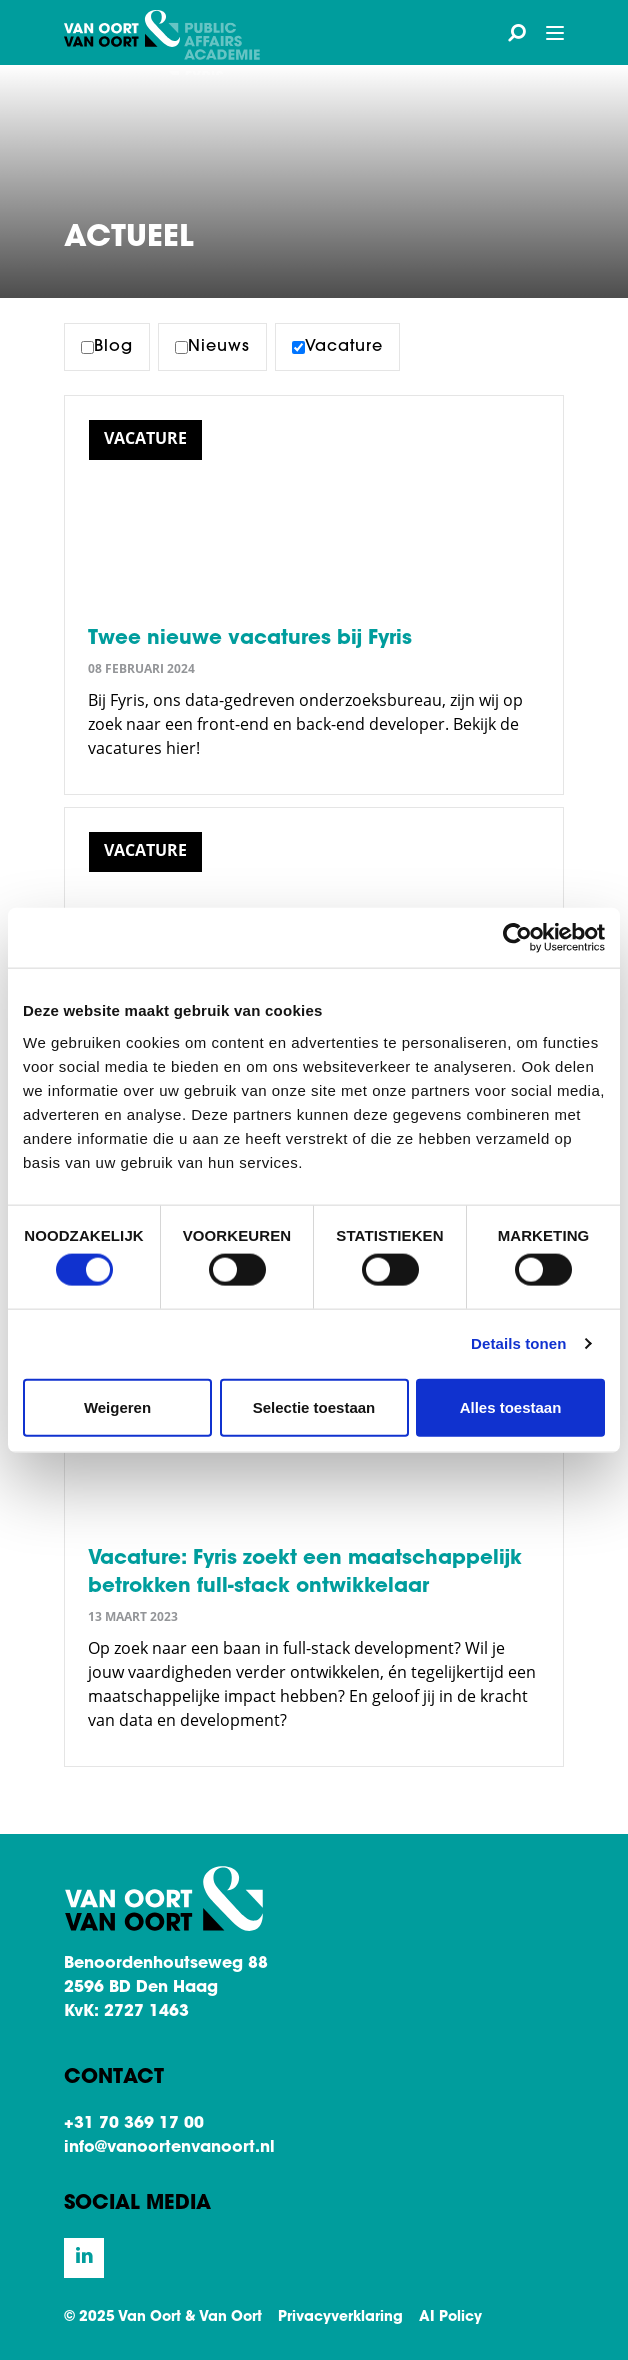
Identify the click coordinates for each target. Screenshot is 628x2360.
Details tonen (518, 1343)
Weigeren (117, 1406)
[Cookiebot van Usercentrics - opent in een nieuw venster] (517, 938)
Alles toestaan (511, 1406)
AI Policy (450, 2318)
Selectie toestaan (314, 1406)
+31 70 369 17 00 (134, 2124)
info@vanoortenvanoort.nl (169, 2148)
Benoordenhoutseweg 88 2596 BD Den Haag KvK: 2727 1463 (166, 1988)
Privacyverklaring (340, 2318)
